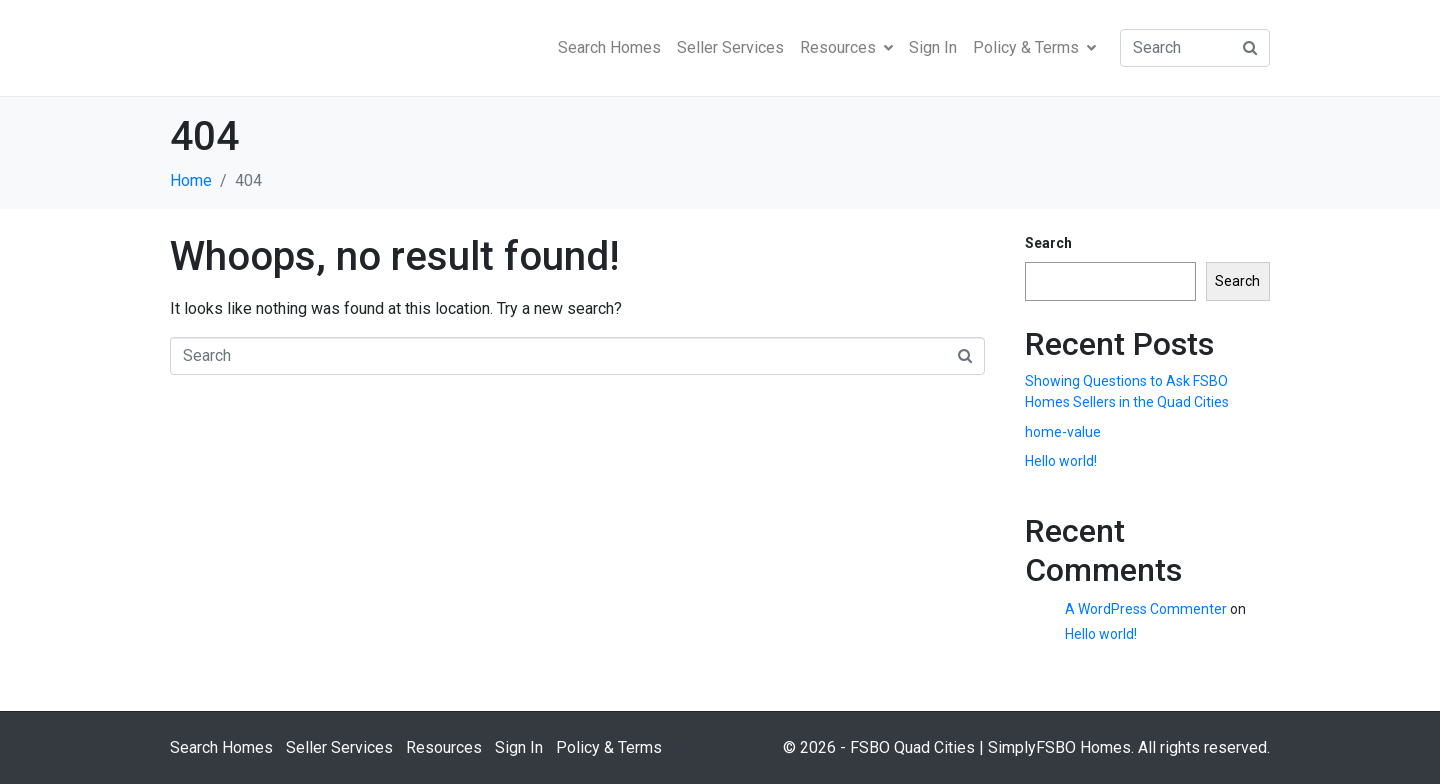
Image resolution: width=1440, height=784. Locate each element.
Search (1048, 243)
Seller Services (730, 47)
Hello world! (1061, 461)
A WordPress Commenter (1146, 609)
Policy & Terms (1034, 47)
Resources (846, 47)
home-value (1063, 432)
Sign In (933, 47)
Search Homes (609, 47)
